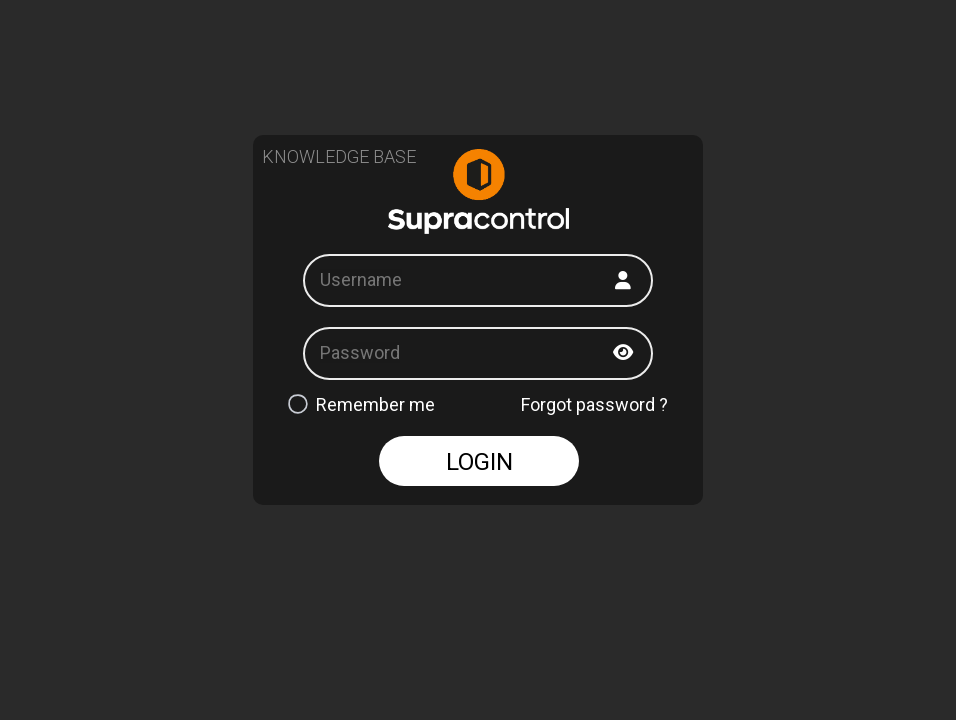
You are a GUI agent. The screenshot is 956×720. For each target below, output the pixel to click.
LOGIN (479, 462)
